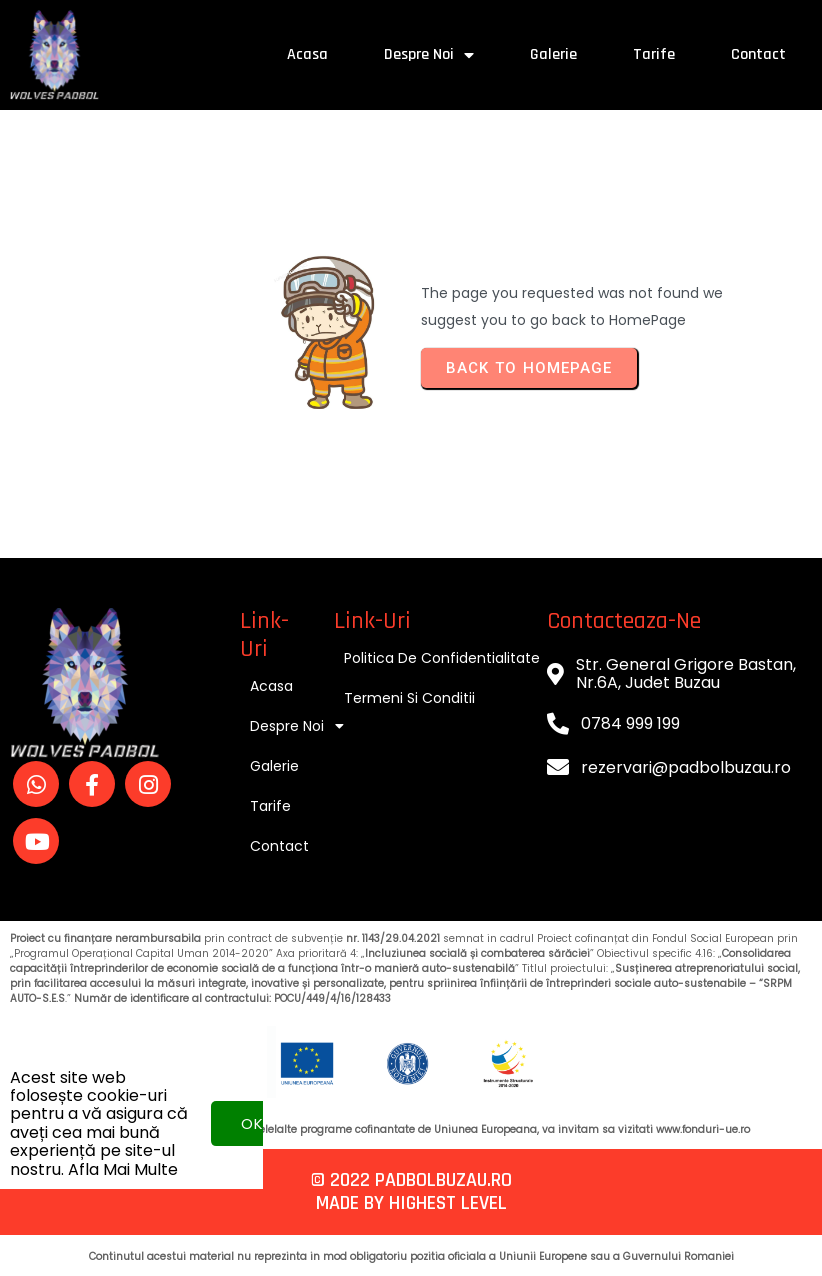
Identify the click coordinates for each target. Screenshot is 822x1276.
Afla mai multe (123, 1135)
